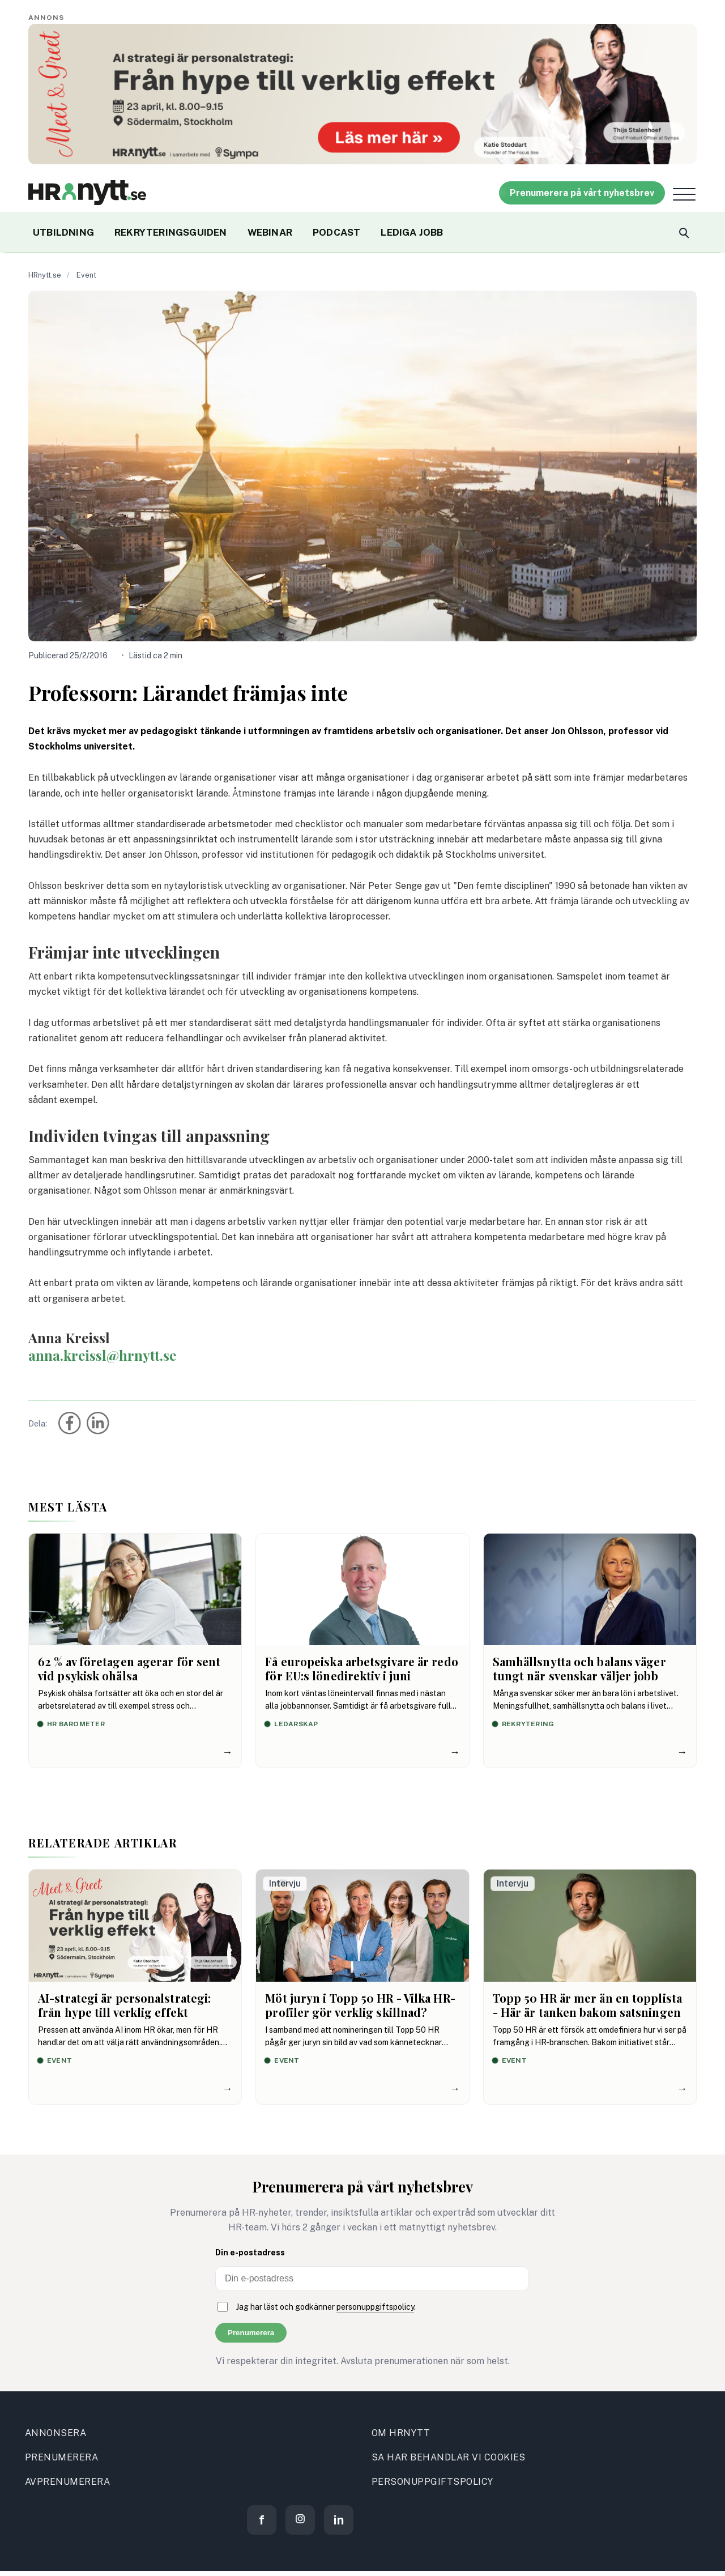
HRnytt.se (44, 275)
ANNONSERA (55, 2433)
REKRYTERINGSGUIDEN (170, 232)
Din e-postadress (250, 2252)
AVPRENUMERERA (67, 2481)
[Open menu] (684, 194)
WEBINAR (270, 232)
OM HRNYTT (401, 2433)
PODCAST (336, 232)
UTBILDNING (63, 232)
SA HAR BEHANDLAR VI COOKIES (449, 2457)
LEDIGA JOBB (412, 232)
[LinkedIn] (338, 2520)
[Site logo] (87, 192)
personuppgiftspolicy (375, 2306)
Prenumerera (251, 2332)
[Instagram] (300, 2520)
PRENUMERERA (61, 2457)
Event (86, 275)
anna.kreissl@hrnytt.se (102, 1355)
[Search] (683, 232)
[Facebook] (261, 2520)
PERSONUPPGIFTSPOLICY (432, 2481)
